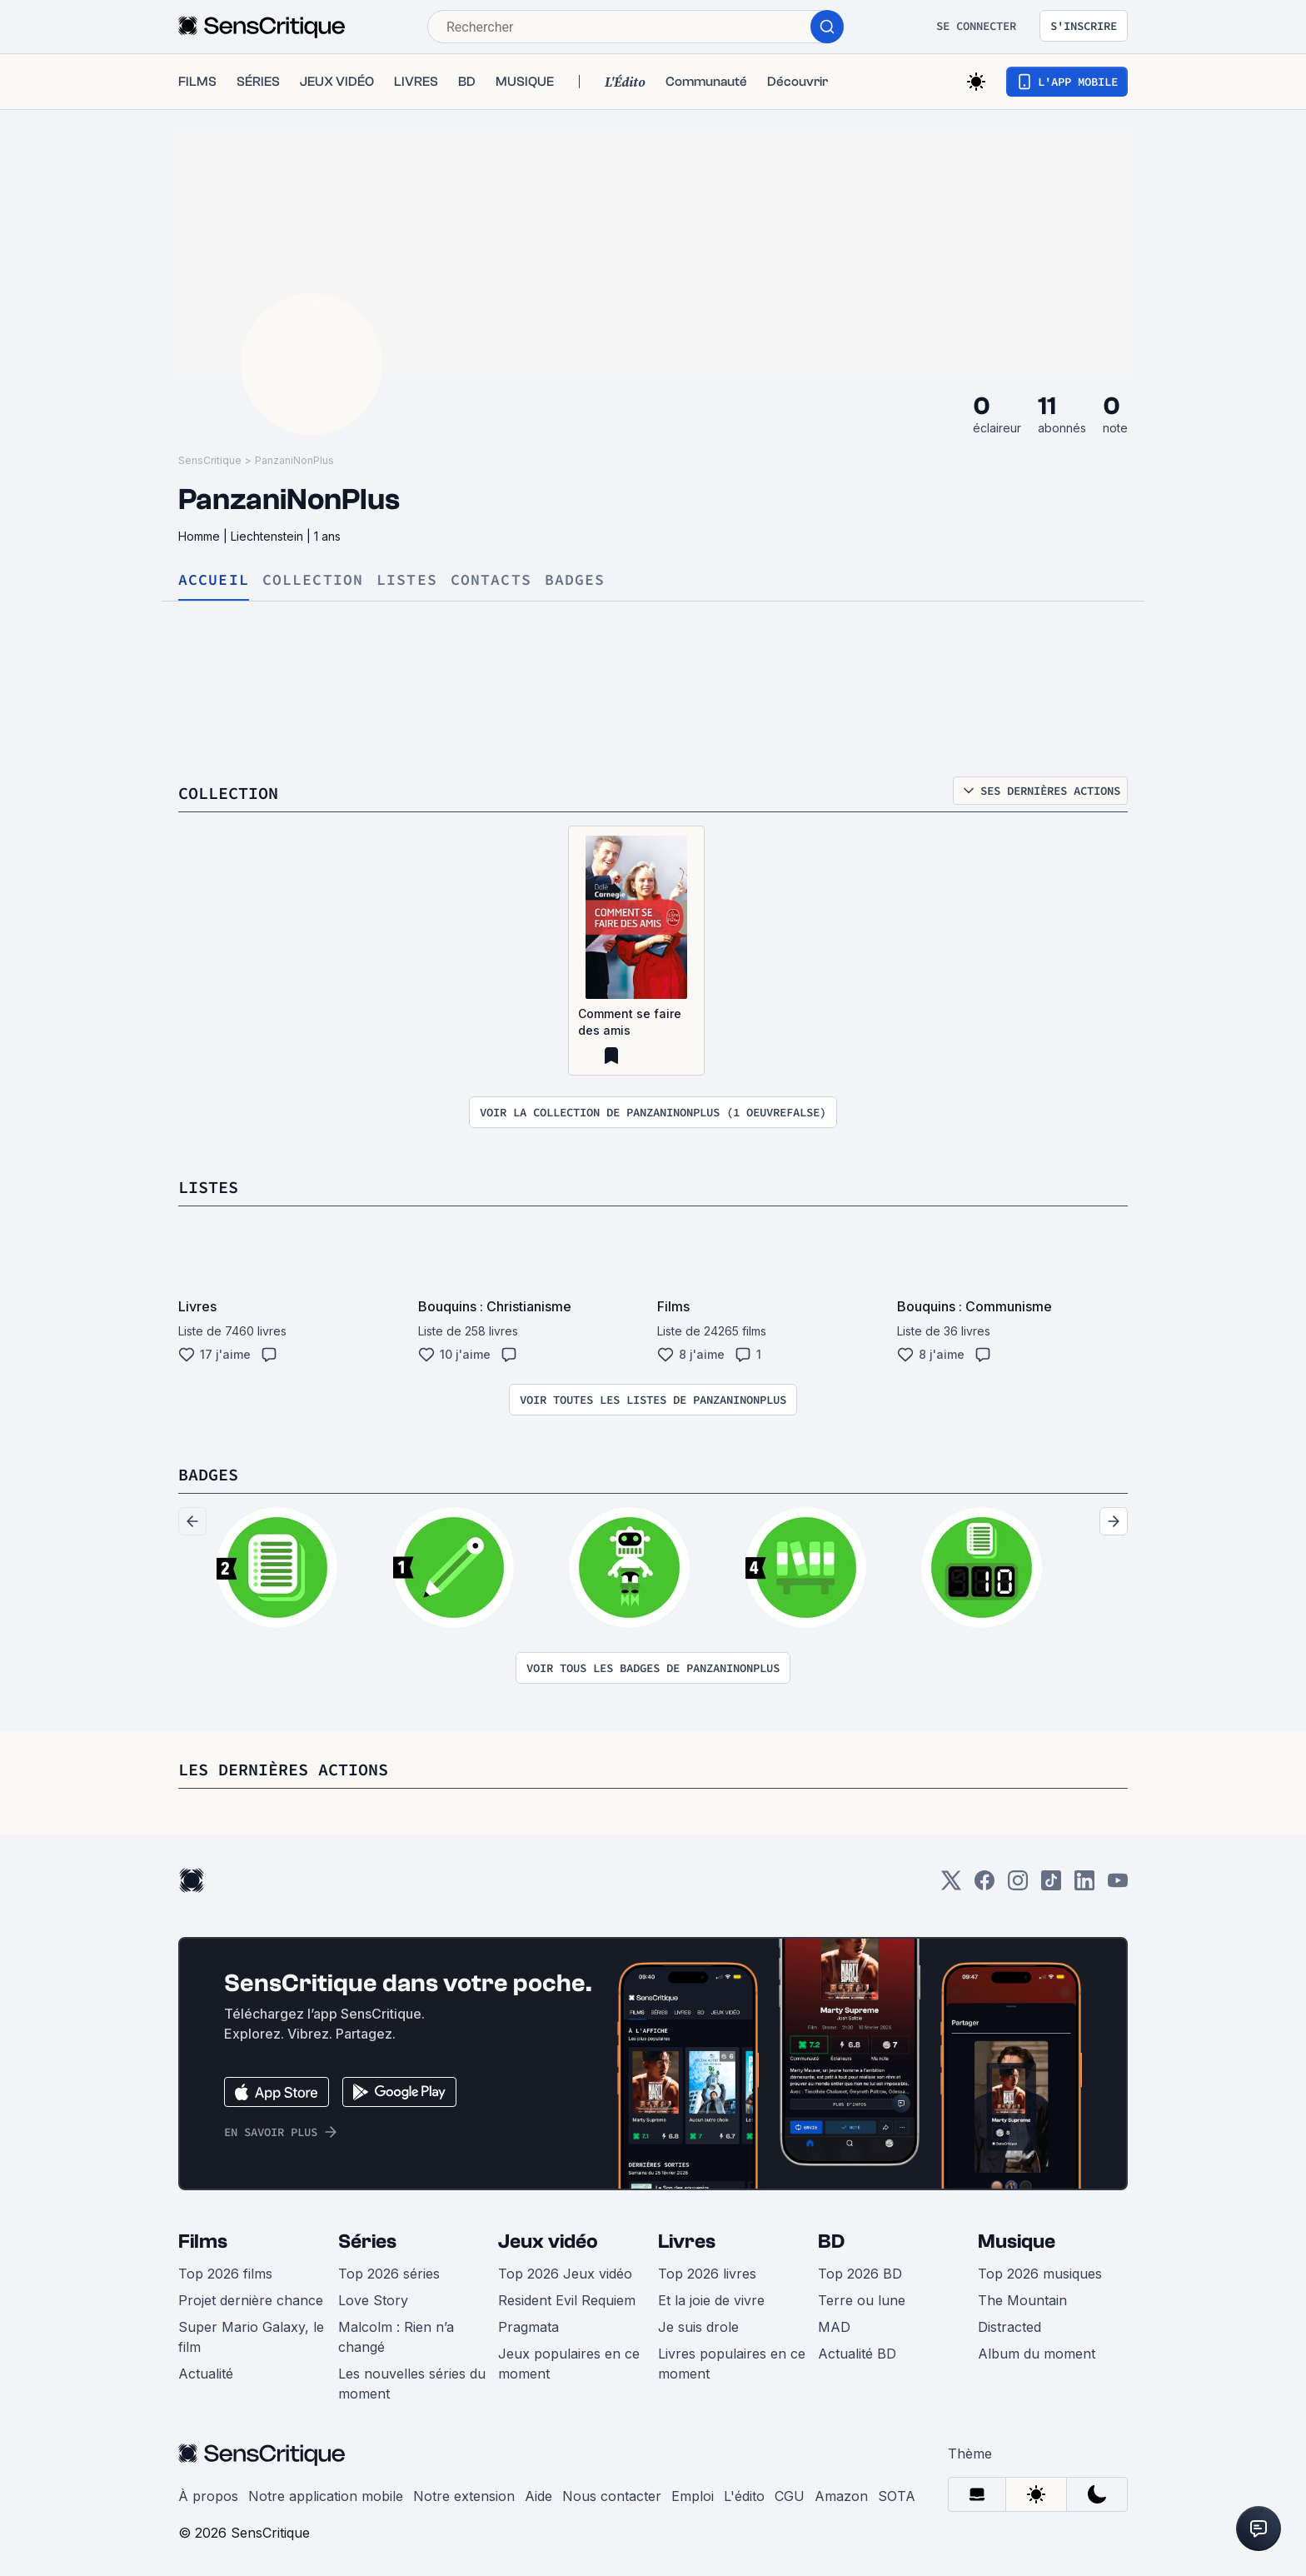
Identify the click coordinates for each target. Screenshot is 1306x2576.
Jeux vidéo (548, 2241)
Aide (538, 2496)
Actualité (205, 2373)
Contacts (491, 580)
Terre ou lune (861, 2300)
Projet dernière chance (250, 2300)
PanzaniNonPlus (294, 460)
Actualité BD (857, 2353)
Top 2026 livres (707, 2273)
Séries (367, 2241)
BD (831, 2241)
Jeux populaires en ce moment (569, 2363)
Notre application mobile (325, 2496)
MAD (834, 2327)
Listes (406, 580)
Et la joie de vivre (711, 2300)
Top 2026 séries (389, 2273)
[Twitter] (951, 1886)
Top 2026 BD (860, 2273)
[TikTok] (1051, 1886)
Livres (686, 2241)
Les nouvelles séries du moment (412, 2383)
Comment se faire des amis (629, 1021)
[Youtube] (1118, 1886)
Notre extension (464, 2496)
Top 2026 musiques (1040, 2273)
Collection (312, 580)
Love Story (373, 2300)
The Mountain (1022, 2300)
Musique (1016, 2241)
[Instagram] (1018, 1886)
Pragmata (528, 2327)
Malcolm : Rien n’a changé (396, 2337)
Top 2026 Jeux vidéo (565, 2273)
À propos (208, 2496)
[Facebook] (984, 1886)
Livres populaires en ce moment (731, 2363)
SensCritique (210, 460)
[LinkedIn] (1084, 1886)
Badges (575, 580)
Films (202, 2241)
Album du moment (1036, 2353)
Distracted (1009, 2327)
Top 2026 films (225, 2273)
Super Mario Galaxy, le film (251, 2337)
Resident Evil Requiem (567, 2300)
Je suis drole (698, 2327)
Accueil (213, 580)
